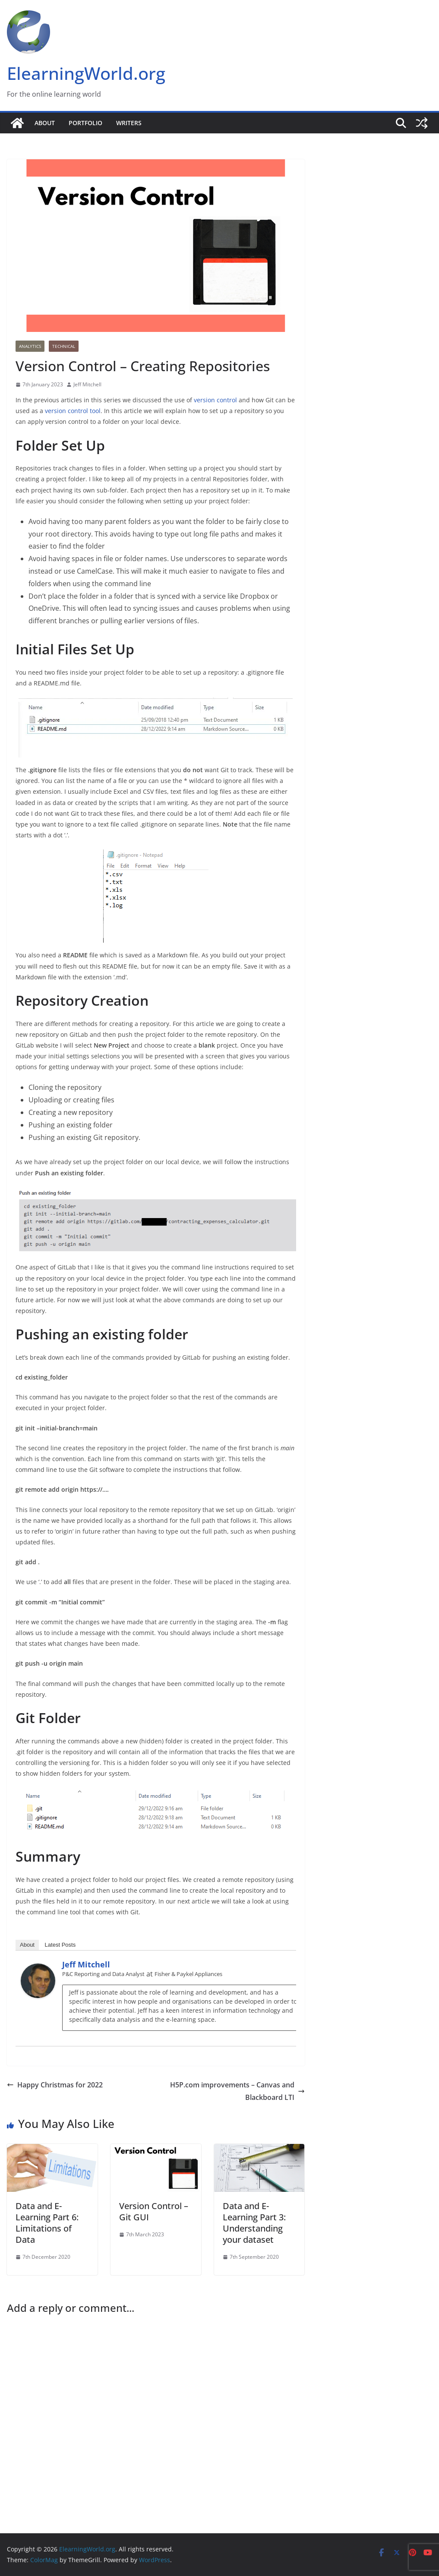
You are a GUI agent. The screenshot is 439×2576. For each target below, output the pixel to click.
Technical (63, 346)
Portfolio (85, 123)
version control (215, 400)
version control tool (73, 411)
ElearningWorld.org (86, 73)
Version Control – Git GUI (153, 2211)
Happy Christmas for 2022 (55, 2085)
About (45, 123)
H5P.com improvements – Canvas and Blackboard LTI (237, 2091)
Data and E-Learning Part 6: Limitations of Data (47, 2222)
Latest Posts (60, 1944)
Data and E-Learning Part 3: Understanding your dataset (254, 2222)
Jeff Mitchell (87, 384)
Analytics (30, 346)
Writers (129, 123)
